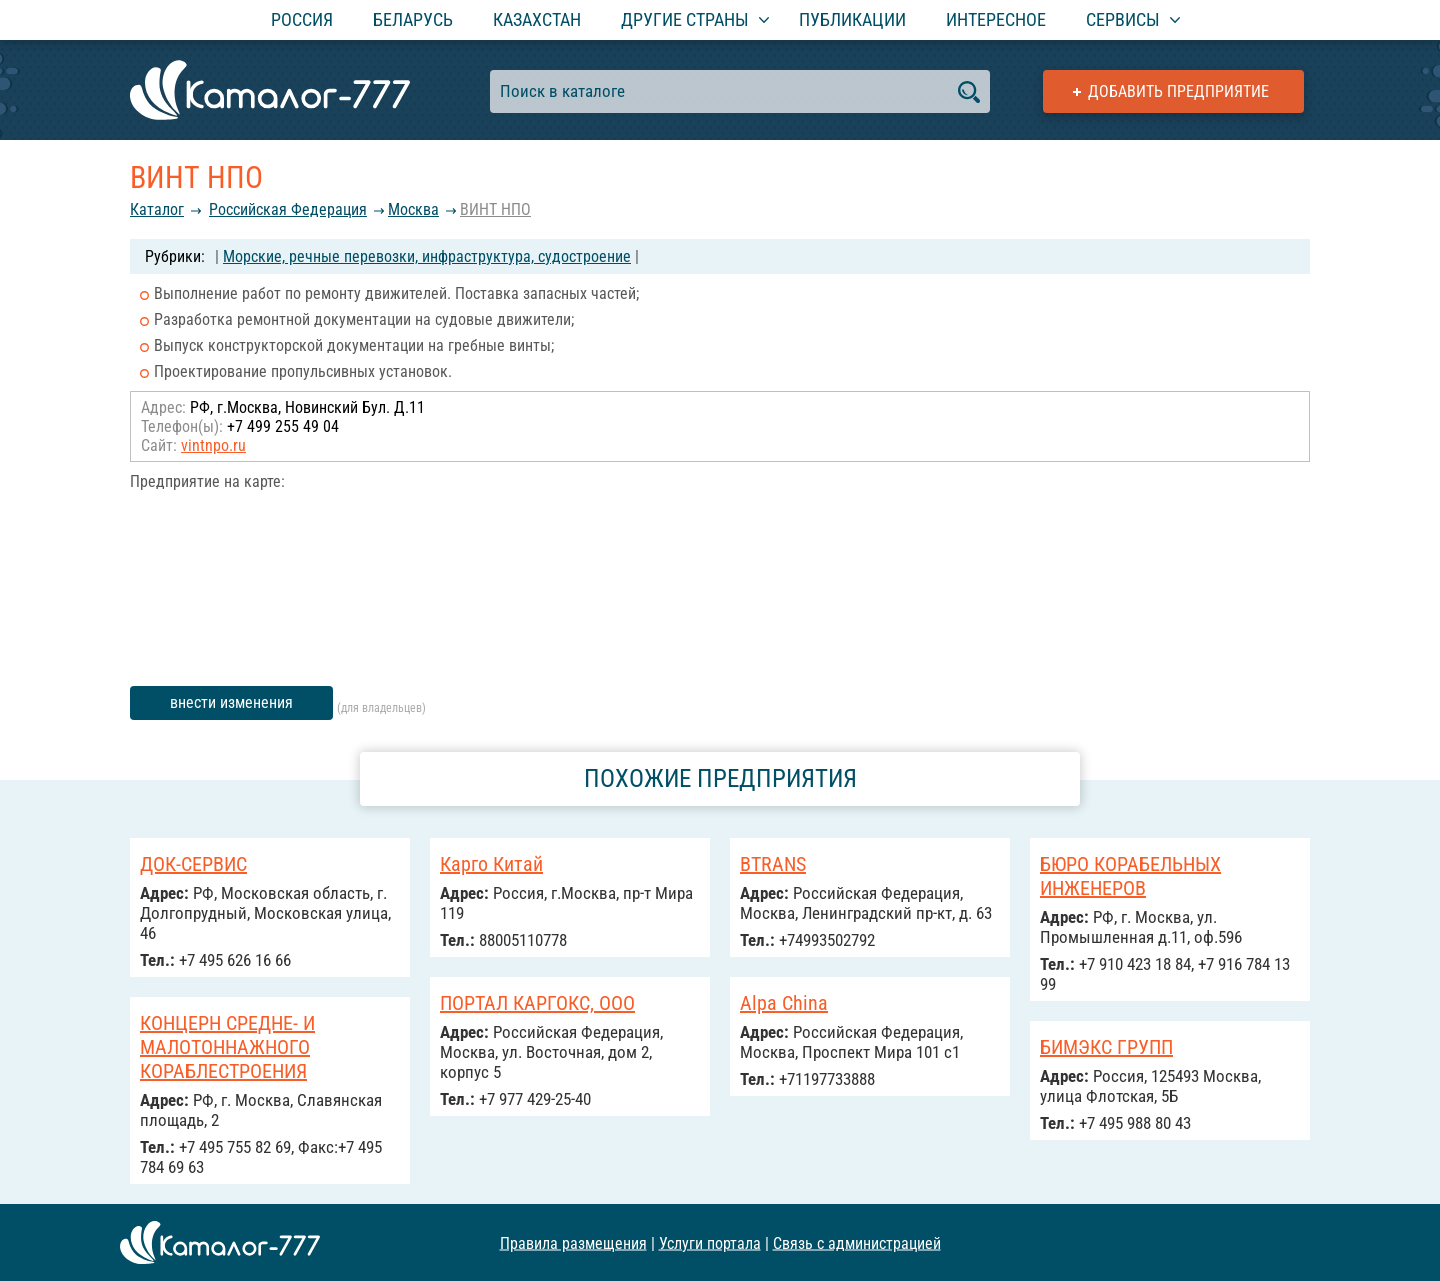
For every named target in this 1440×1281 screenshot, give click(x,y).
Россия (302, 19)
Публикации (852, 19)
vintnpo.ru (213, 445)
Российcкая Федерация (288, 209)
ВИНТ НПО (495, 209)
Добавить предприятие (1178, 91)
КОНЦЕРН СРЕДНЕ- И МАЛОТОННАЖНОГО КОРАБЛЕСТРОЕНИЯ (227, 1047)
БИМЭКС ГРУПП (1106, 1047)
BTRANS (773, 864)
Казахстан (537, 19)
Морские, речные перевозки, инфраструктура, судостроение (427, 256)
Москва (413, 209)
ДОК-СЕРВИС (193, 864)
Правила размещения (573, 1242)
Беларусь (413, 19)
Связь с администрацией (857, 1242)
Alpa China (784, 1003)
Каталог (157, 209)
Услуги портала (710, 1242)
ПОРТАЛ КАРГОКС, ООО (537, 1003)
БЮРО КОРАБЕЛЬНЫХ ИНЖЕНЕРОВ (1130, 876)
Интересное (996, 19)
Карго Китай (491, 864)
